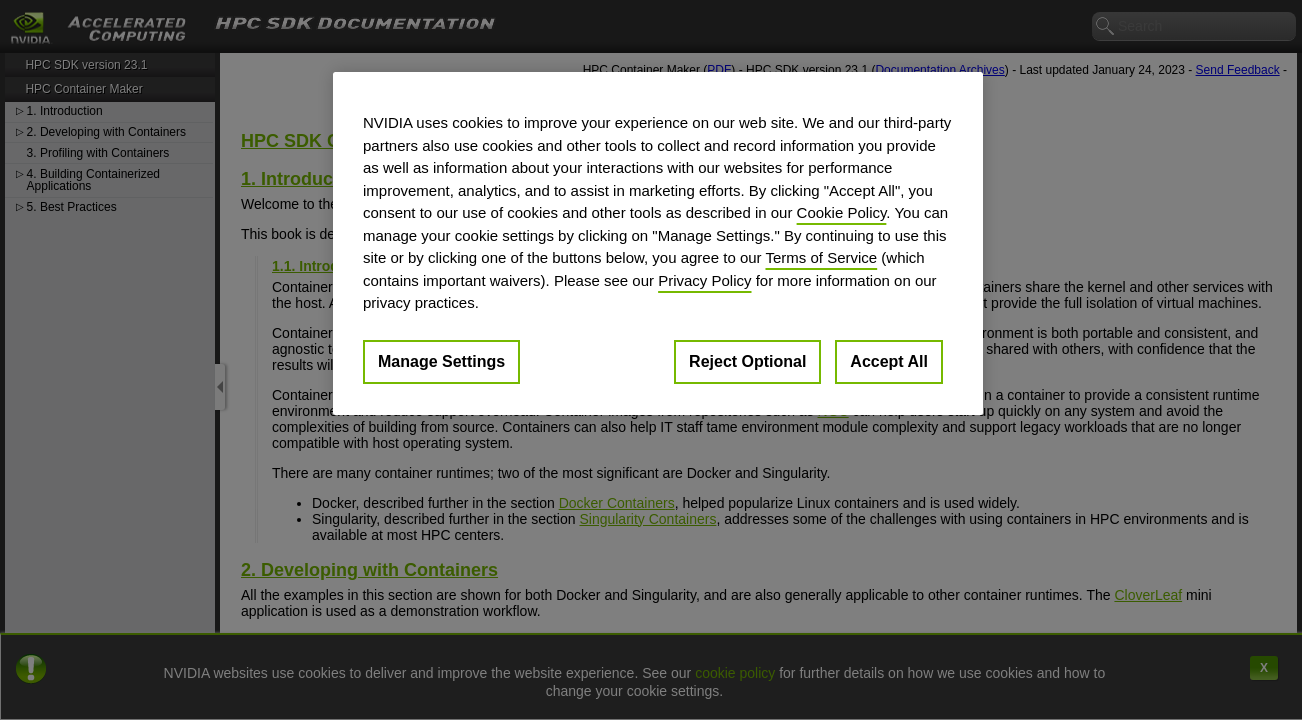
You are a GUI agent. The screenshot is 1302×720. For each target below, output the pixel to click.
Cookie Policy (842, 212)
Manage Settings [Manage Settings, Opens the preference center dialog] (441, 361)
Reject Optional (747, 361)
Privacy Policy (704, 280)
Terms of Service (821, 257)
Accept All (889, 361)
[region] (658, 243)
